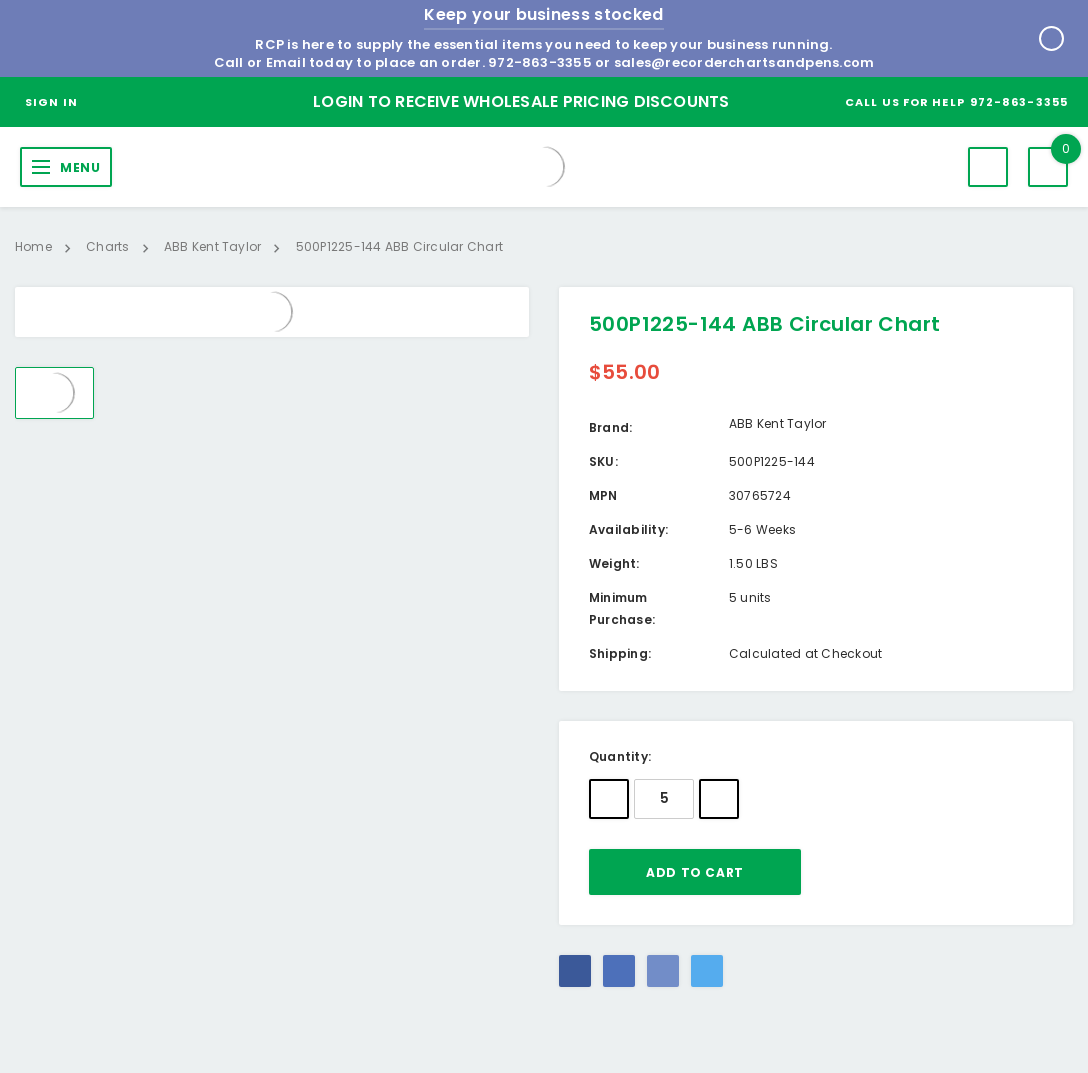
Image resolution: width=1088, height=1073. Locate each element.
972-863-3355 (540, 62)
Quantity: (620, 756)
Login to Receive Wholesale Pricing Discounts (521, 101)
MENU (80, 167)
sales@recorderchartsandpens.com (744, 62)
